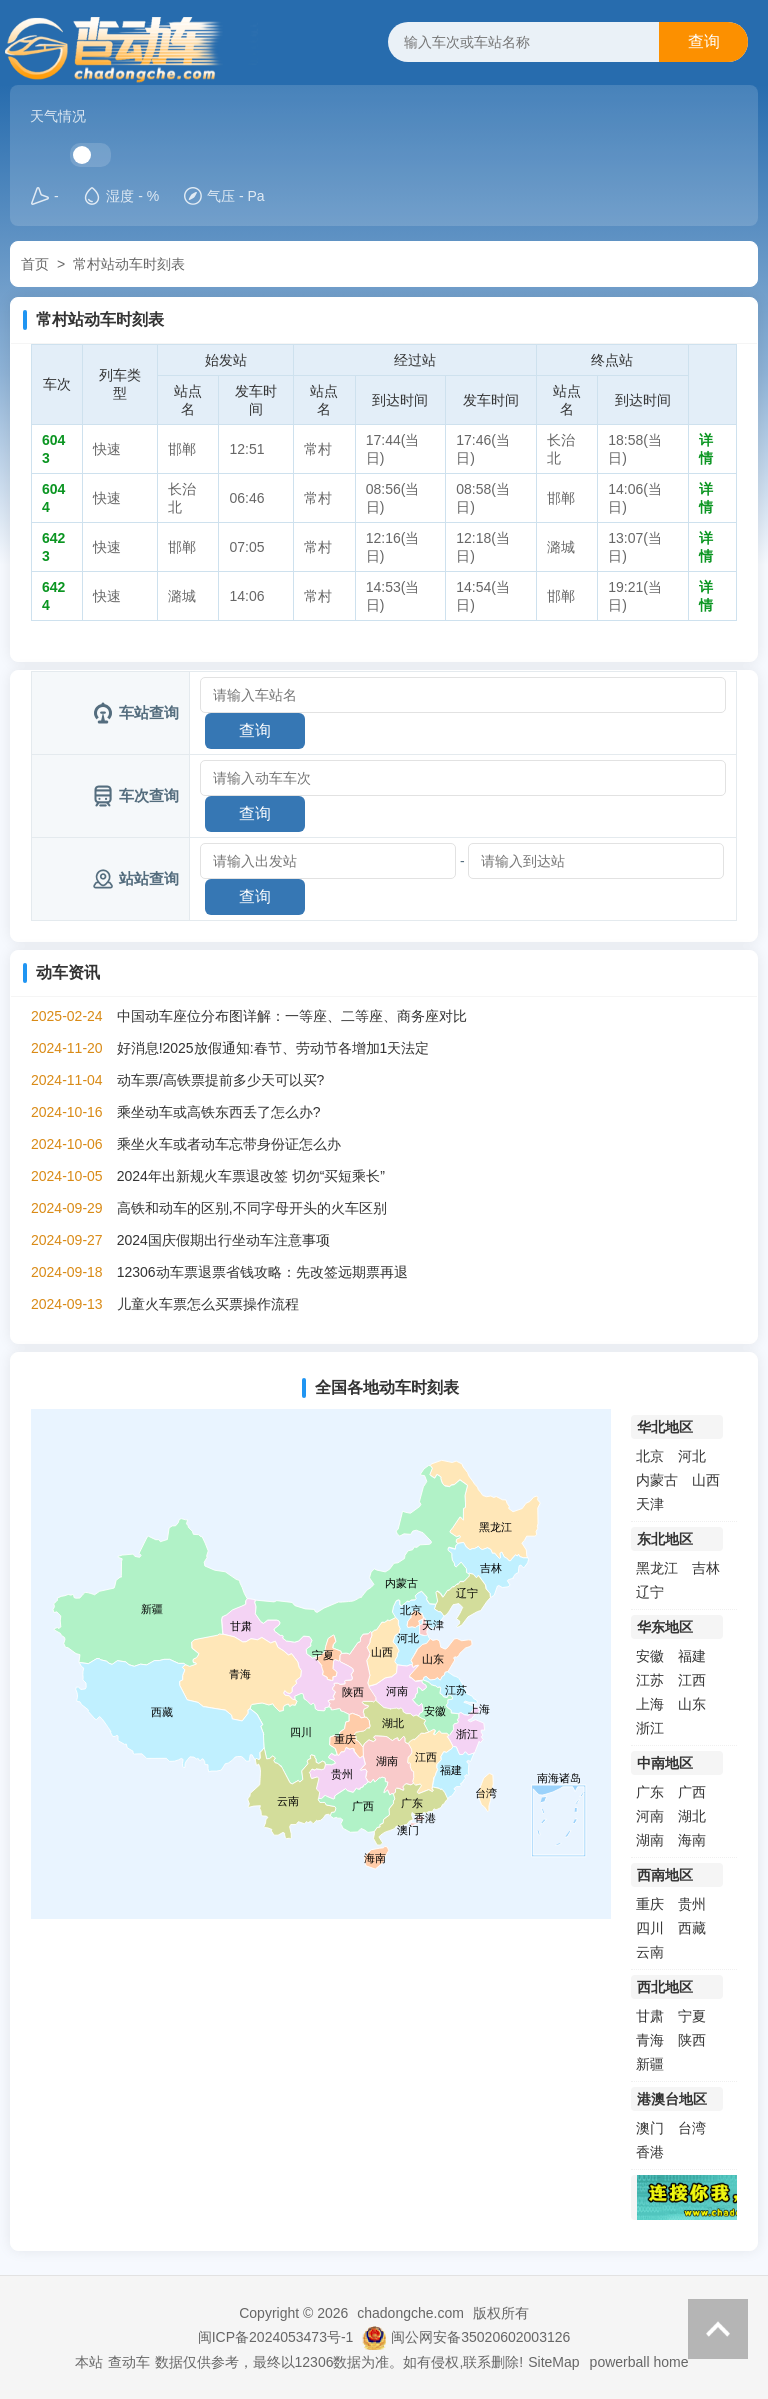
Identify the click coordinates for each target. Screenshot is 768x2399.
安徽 (650, 1656)
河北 (692, 1456)
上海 (650, 1704)
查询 (704, 41)
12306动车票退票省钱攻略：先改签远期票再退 (262, 1272)
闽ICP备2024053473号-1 (276, 2337)
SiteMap (553, 2362)
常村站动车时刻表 (129, 264)
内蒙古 (657, 1480)
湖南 (650, 1840)
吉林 (706, 1568)
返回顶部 (718, 2329)
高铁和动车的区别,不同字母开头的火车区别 (252, 1208)
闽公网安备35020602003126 (480, 2337)
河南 (650, 1816)
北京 (650, 1456)
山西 (706, 1480)
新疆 (650, 2064)
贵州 (692, 1904)
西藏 (692, 1928)
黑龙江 (657, 1568)
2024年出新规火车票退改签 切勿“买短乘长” (251, 1176)
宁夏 (692, 2016)
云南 (650, 1952)
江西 (692, 1680)
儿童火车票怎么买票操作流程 (208, 1304)
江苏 (650, 1680)
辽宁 (650, 1592)
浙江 (650, 1728)
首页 (35, 264)
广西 (692, 1792)
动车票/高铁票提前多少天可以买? (221, 1080)
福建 (692, 1656)
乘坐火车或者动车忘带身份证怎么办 (229, 1144)
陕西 (692, 2040)
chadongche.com (410, 2313)
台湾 (692, 2128)
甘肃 (650, 2016)
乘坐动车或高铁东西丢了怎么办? (219, 1112)
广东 (650, 1792)
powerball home (639, 2362)
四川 (650, 1928)
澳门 (650, 2128)
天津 (650, 1504)
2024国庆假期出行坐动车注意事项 (223, 1240)
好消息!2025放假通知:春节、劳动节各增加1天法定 (273, 1048)
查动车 (129, 2362)
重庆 (650, 1904)
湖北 (692, 1816)
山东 (692, 1704)
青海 (650, 2040)
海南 (692, 1840)
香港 (650, 2152)
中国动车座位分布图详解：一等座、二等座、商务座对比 (292, 1016)
